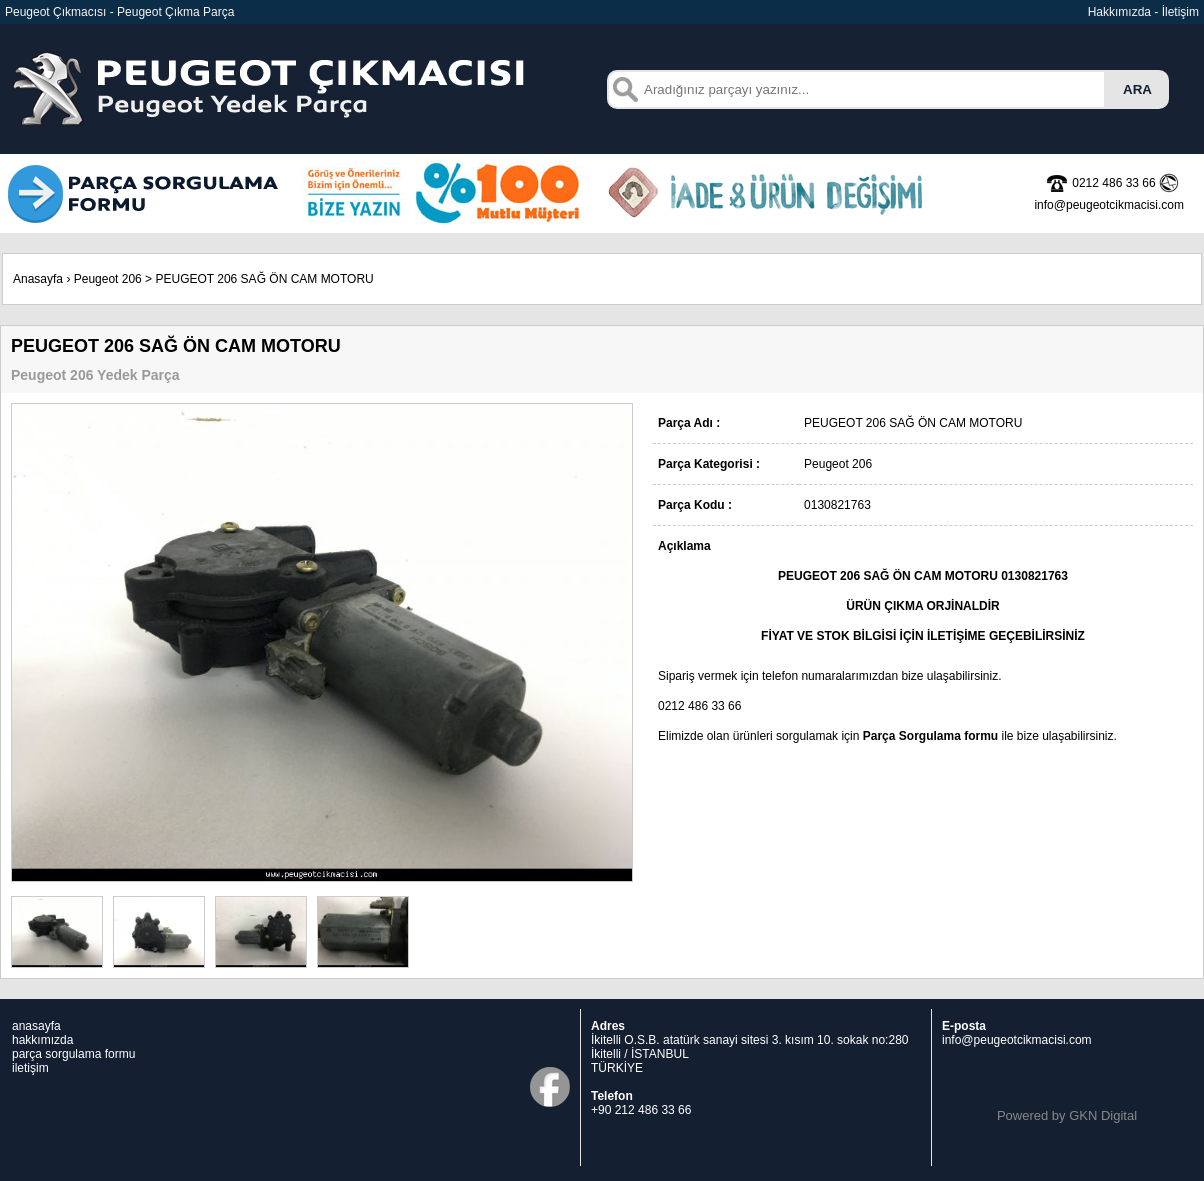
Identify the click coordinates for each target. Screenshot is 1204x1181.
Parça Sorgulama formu (930, 736)
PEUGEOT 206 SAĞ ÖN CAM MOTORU (264, 279)
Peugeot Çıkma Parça (175, 12)
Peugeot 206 (108, 279)
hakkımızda (42, 1040)
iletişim (30, 1068)
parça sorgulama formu (73, 1054)
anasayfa (36, 1026)
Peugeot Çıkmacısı (55, 12)
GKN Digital (1103, 1115)
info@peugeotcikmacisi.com (1017, 1040)
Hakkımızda (1119, 12)
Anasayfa (38, 279)
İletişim (1180, 12)
